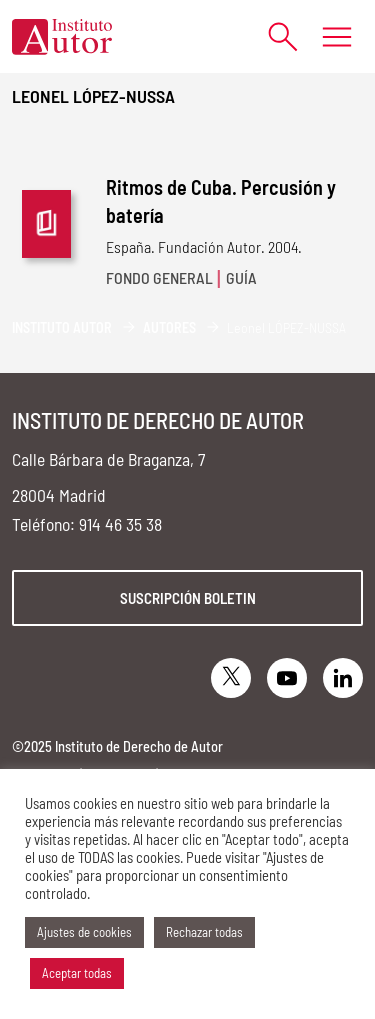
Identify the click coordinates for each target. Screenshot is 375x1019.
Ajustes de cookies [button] (84, 932)
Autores (169, 327)
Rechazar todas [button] (204, 932)
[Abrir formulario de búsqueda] (272, 36)
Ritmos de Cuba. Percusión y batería (221, 201)
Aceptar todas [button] (77, 973)
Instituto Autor (62, 327)
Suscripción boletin (188, 598)
